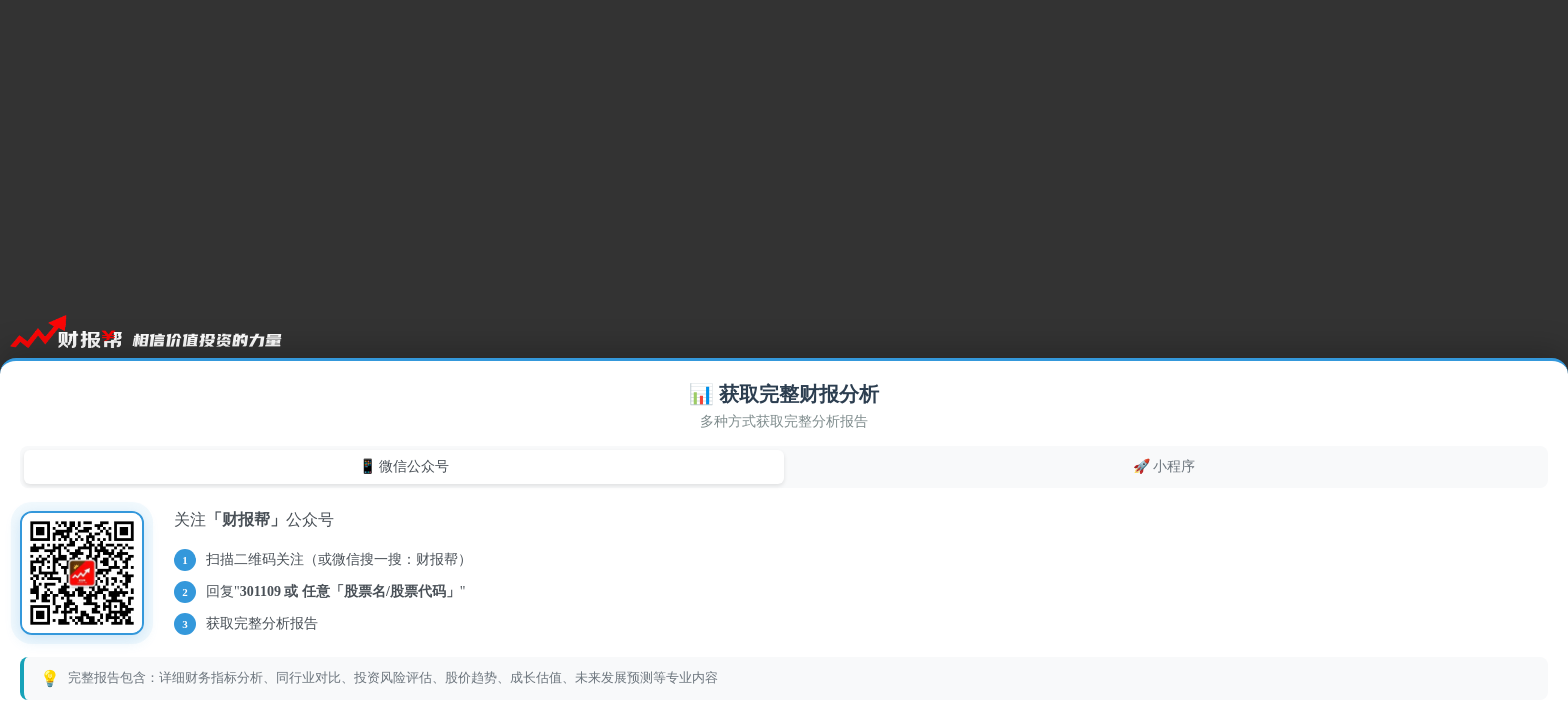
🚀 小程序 (1164, 466)
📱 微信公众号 (404, 466)
